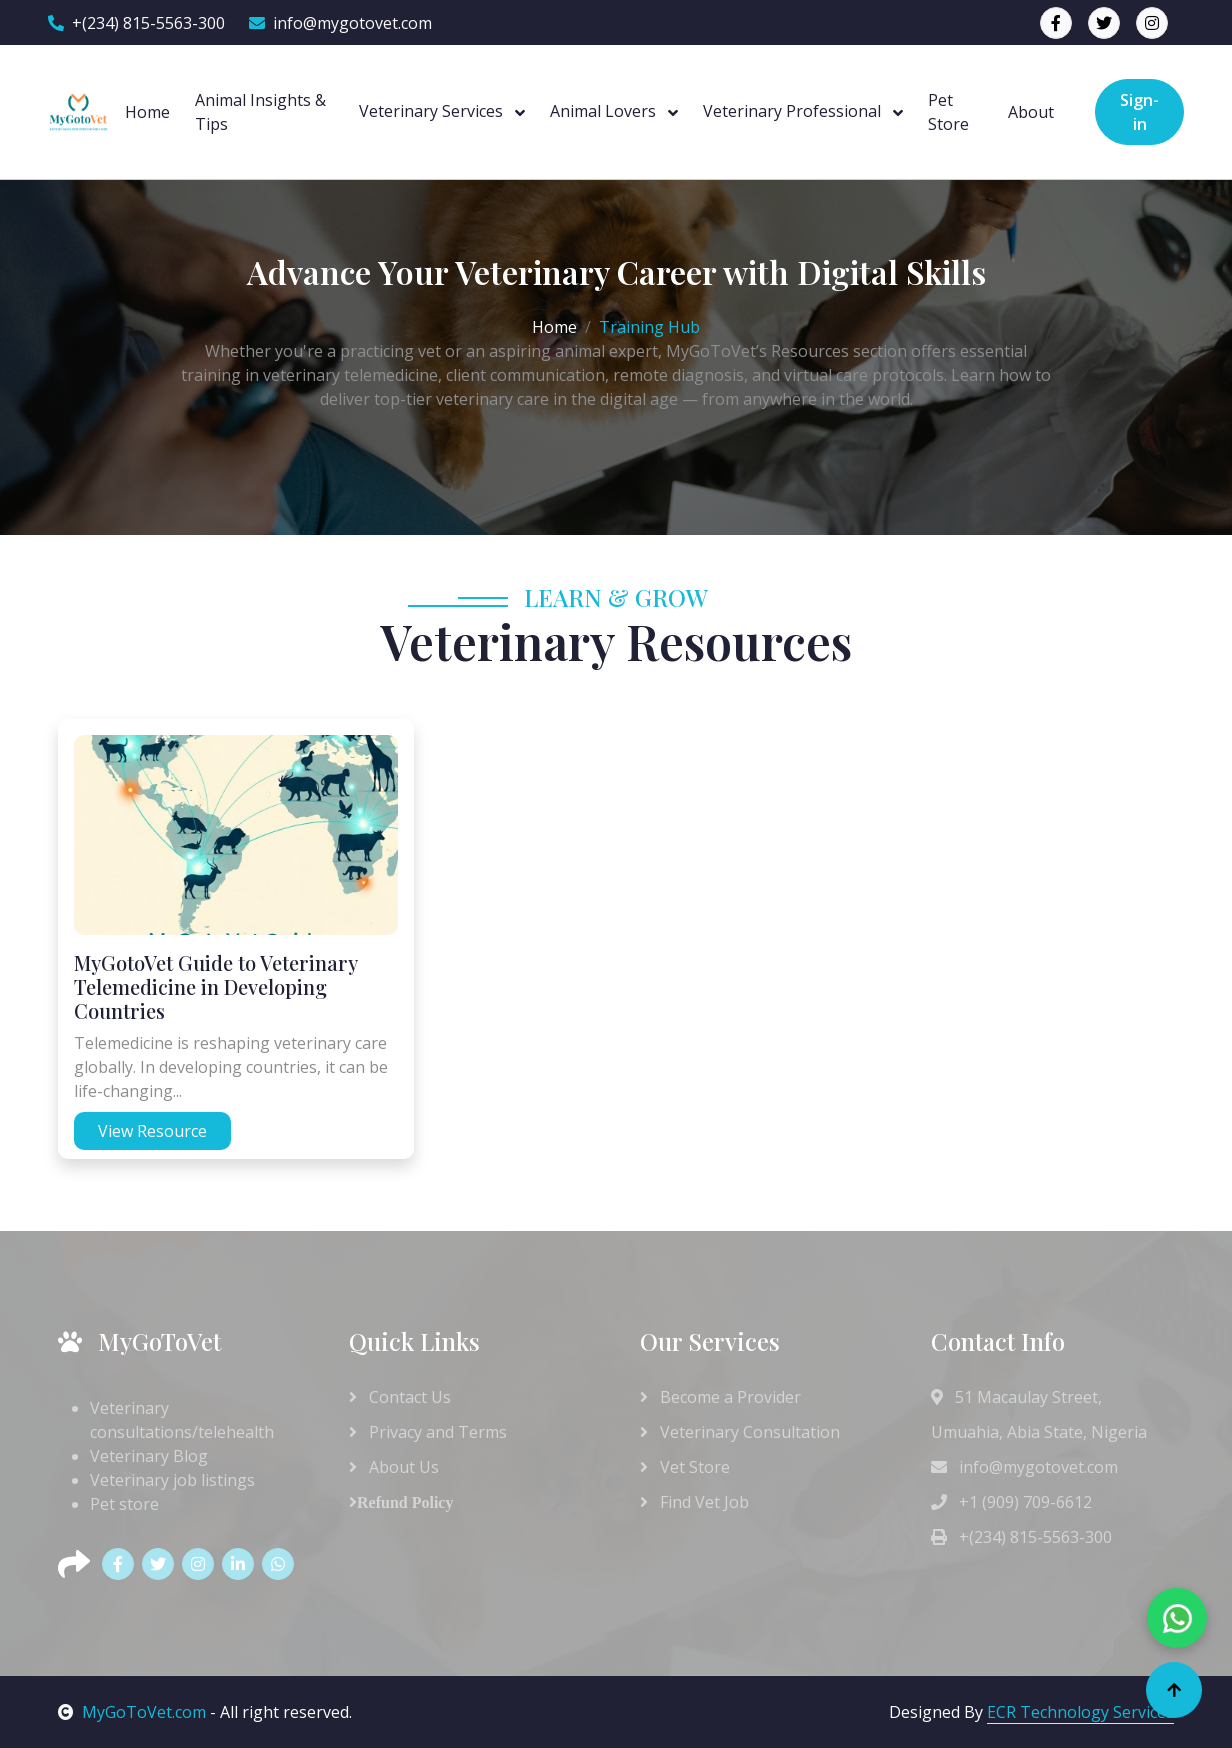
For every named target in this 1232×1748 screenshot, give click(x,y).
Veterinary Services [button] (433, 111)
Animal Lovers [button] (605, 111)
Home (147, 112)
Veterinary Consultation (740, 1432)
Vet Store (685, 1467)
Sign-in (1139, 112)
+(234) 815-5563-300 (136, 23)
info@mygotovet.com (340, 23)
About (1031, 112)
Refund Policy (405, 1502)
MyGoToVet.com (132, 1712)
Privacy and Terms (428, 1432)
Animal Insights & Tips (260, 112)
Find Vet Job (694, 1502)
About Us (394, 1467)
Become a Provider (720, 1397)
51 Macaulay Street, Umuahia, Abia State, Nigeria (1039, 1414)
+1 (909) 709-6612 (1011, 1502)
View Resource (152, 1131)
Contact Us (400, 1397)
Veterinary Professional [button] (794, 111)
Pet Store (948, 112)
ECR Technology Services (1080, 1712)
